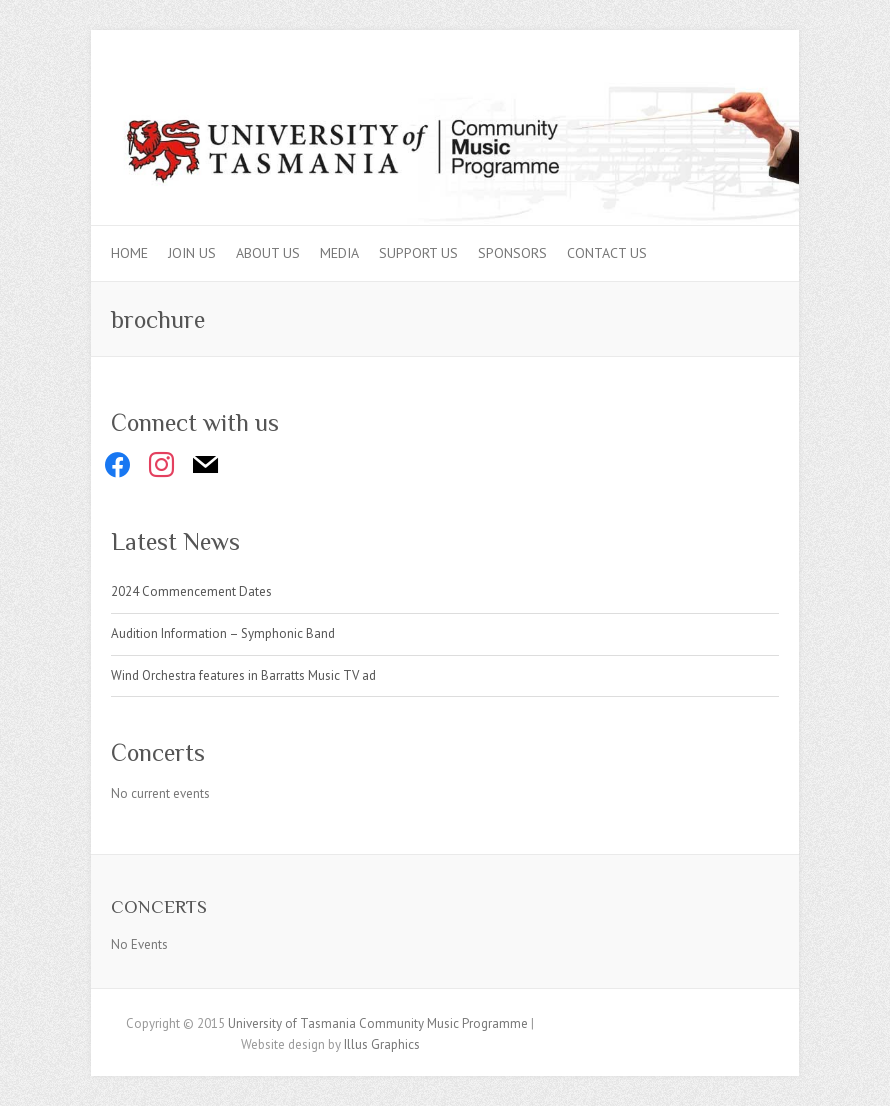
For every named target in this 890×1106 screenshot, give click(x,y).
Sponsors (512, 253)
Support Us (418, 253)
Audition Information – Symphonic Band (223, 633)
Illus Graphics (382, 1044)
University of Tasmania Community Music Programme (378, 1023)
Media (339, 253)
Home (129, 253)
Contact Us (607, 253)
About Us (268, 253)
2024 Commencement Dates (191, 591)
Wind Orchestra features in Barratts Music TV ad (243, 675)
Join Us (192, 253)
